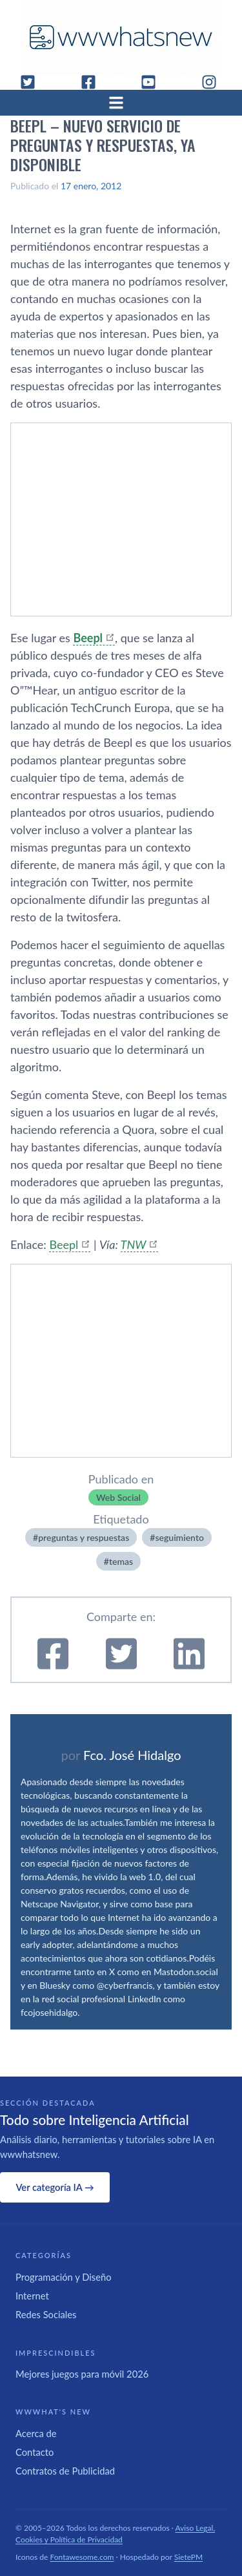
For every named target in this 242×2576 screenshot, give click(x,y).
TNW (133, 1244)
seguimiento (179, 1537)
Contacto (34, 2452)
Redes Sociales (45, 2314)
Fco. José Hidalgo (132, 1755)
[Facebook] (93, 82)
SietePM (188, 2557)
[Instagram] (214, 82)
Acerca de (36, 2433)
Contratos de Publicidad (65, 2471)
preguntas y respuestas (83, 1537)
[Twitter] (33, 82)
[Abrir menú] (121, 103)
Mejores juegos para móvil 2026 (81, 2374)
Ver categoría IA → (54, 2187)
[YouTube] (153, 82)
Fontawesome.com (82, 2557)
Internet (32, 2295)
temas (121, 1561)
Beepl (63, 1244)
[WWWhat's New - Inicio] (121, 37)
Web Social (118, 1497)
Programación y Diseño (63, 2277)
